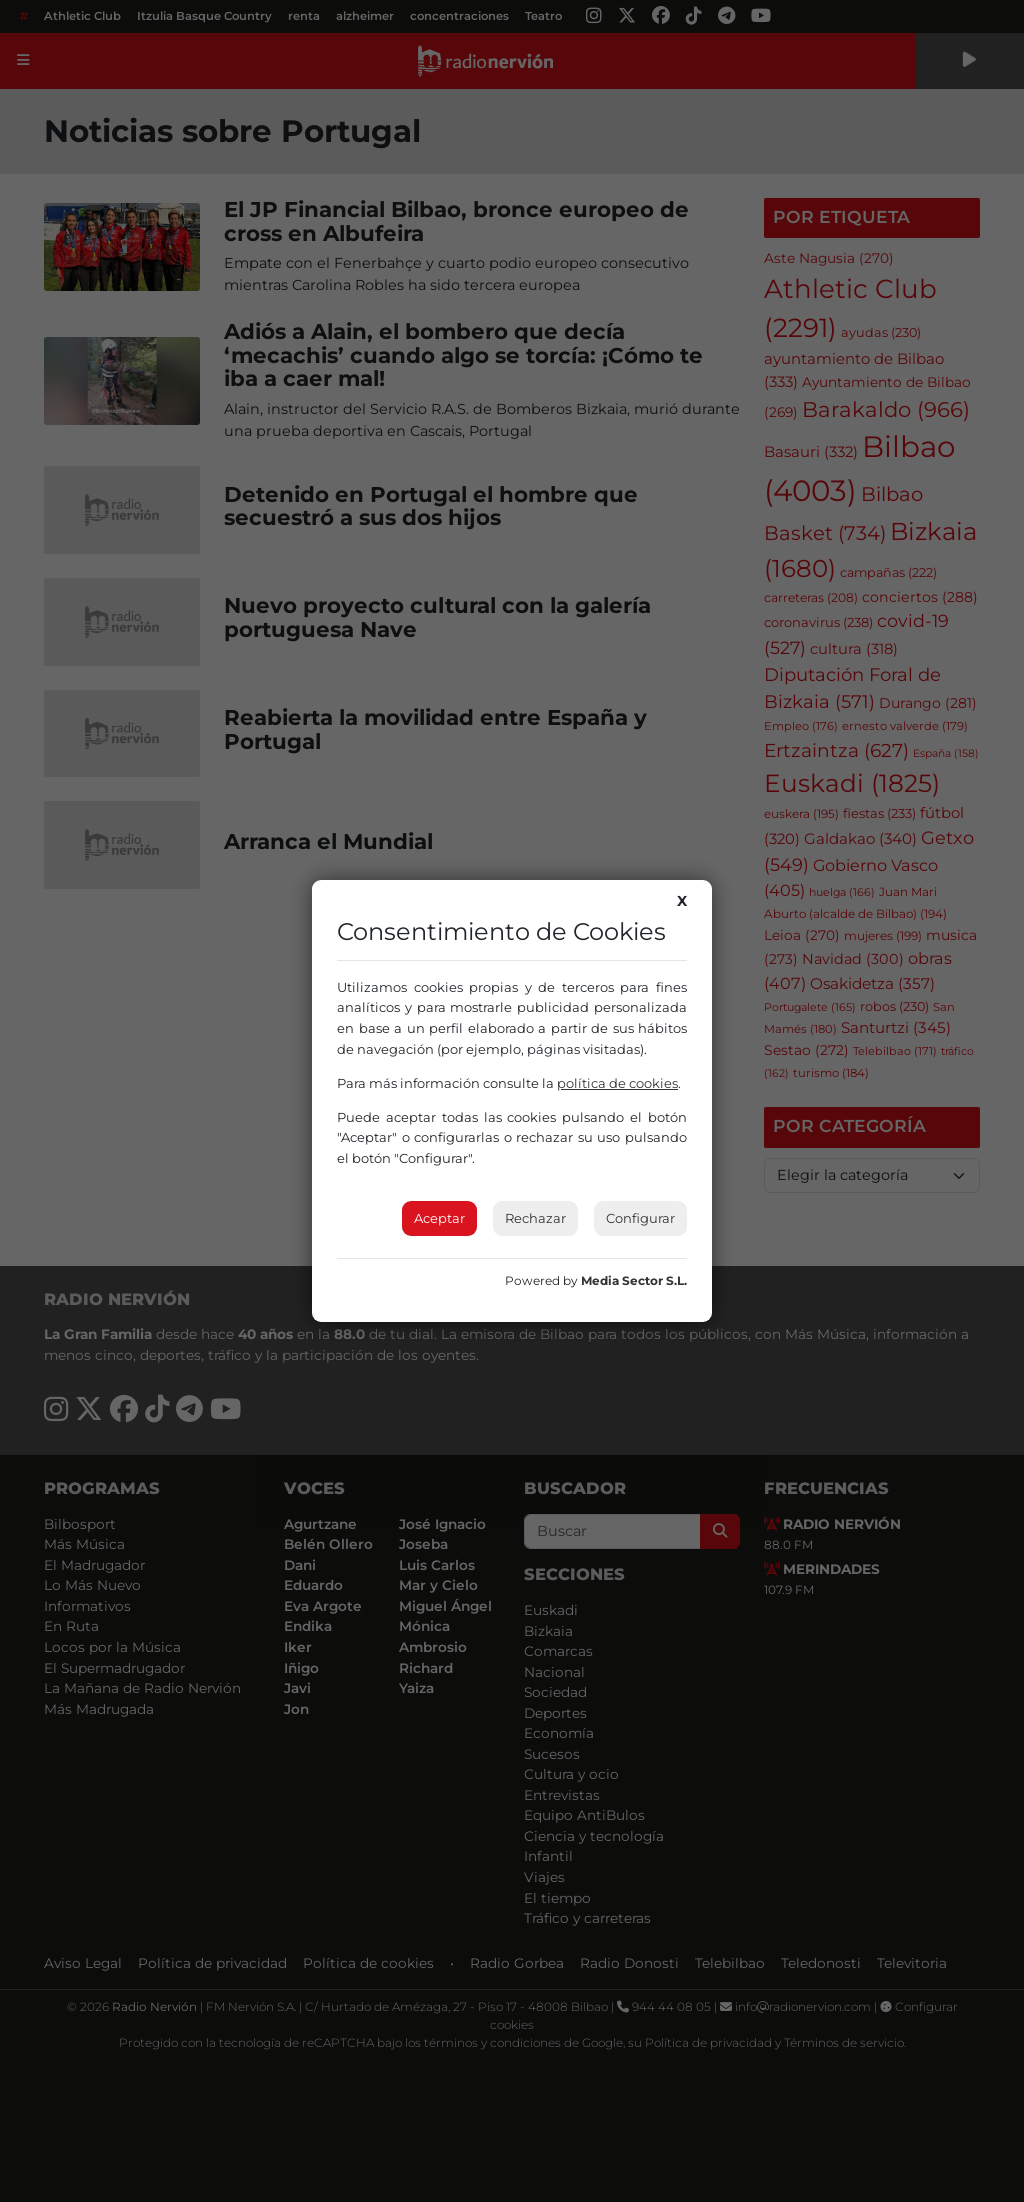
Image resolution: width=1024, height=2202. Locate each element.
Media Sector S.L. (634, 1280)
